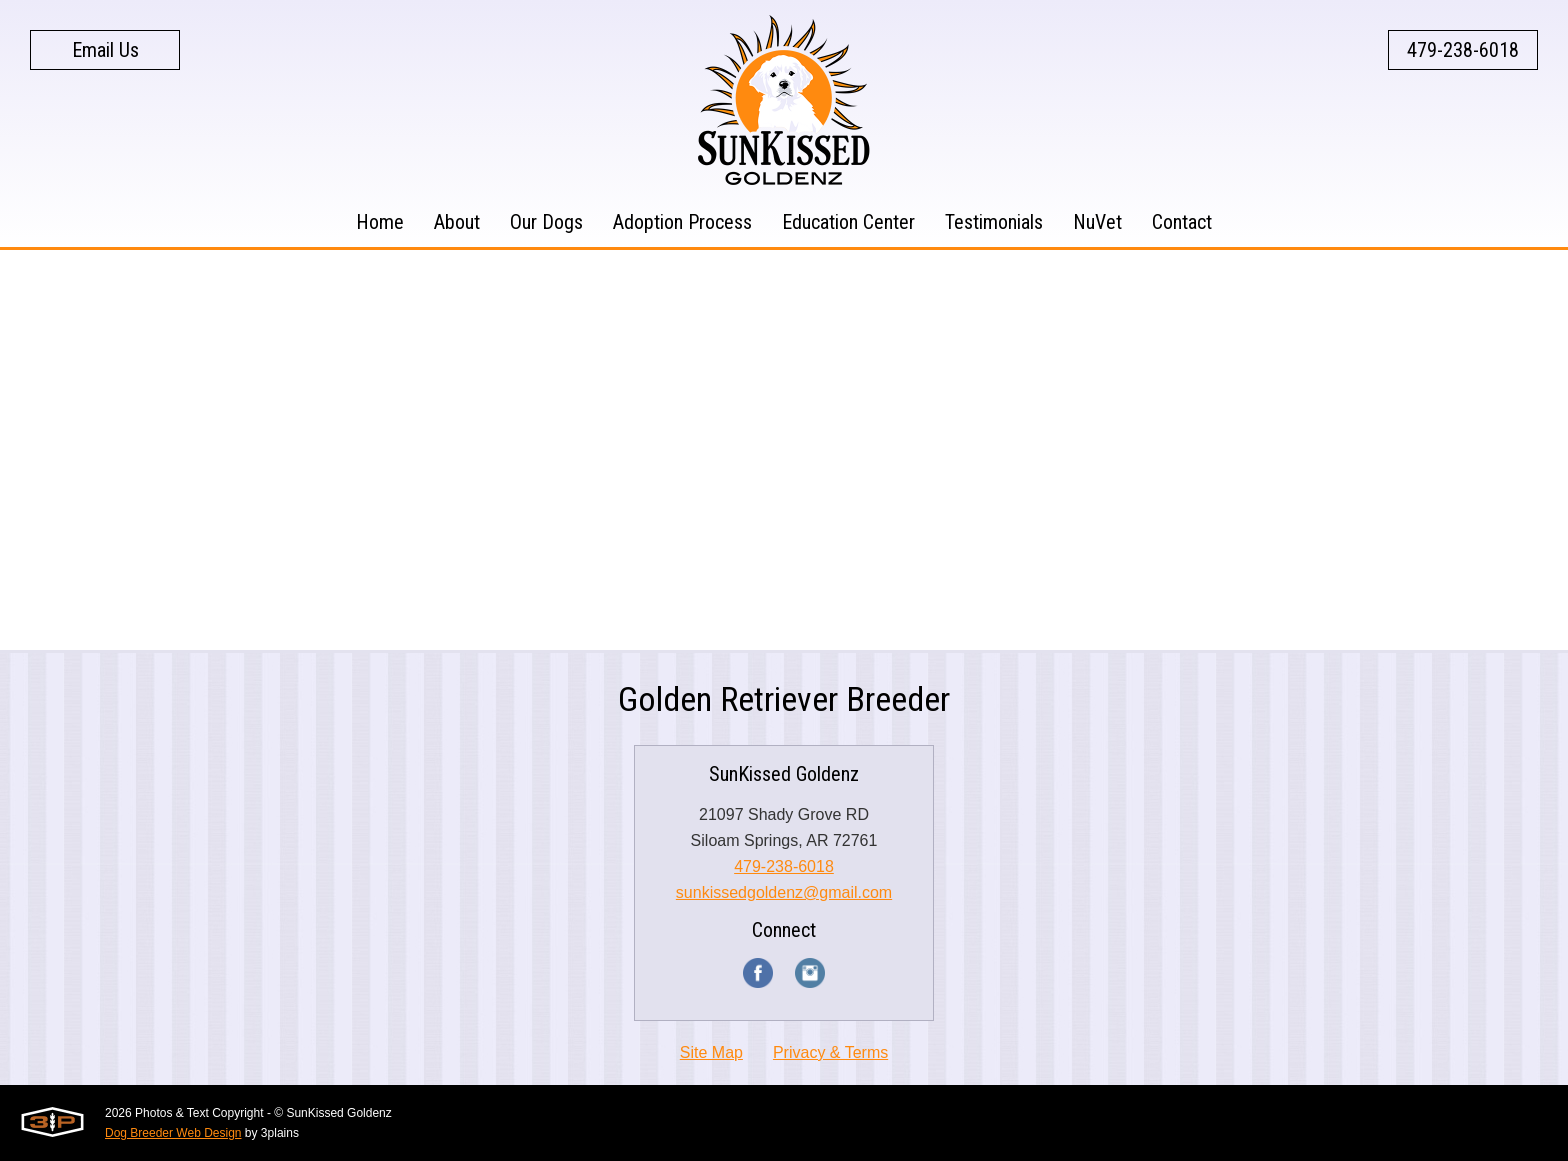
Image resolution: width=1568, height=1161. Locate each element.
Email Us (105, 50)
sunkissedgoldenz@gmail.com (784, 892)
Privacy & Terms (830, 1052)
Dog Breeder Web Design (173, 1133)
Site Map (711, 1052)
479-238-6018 (1463, 50)
